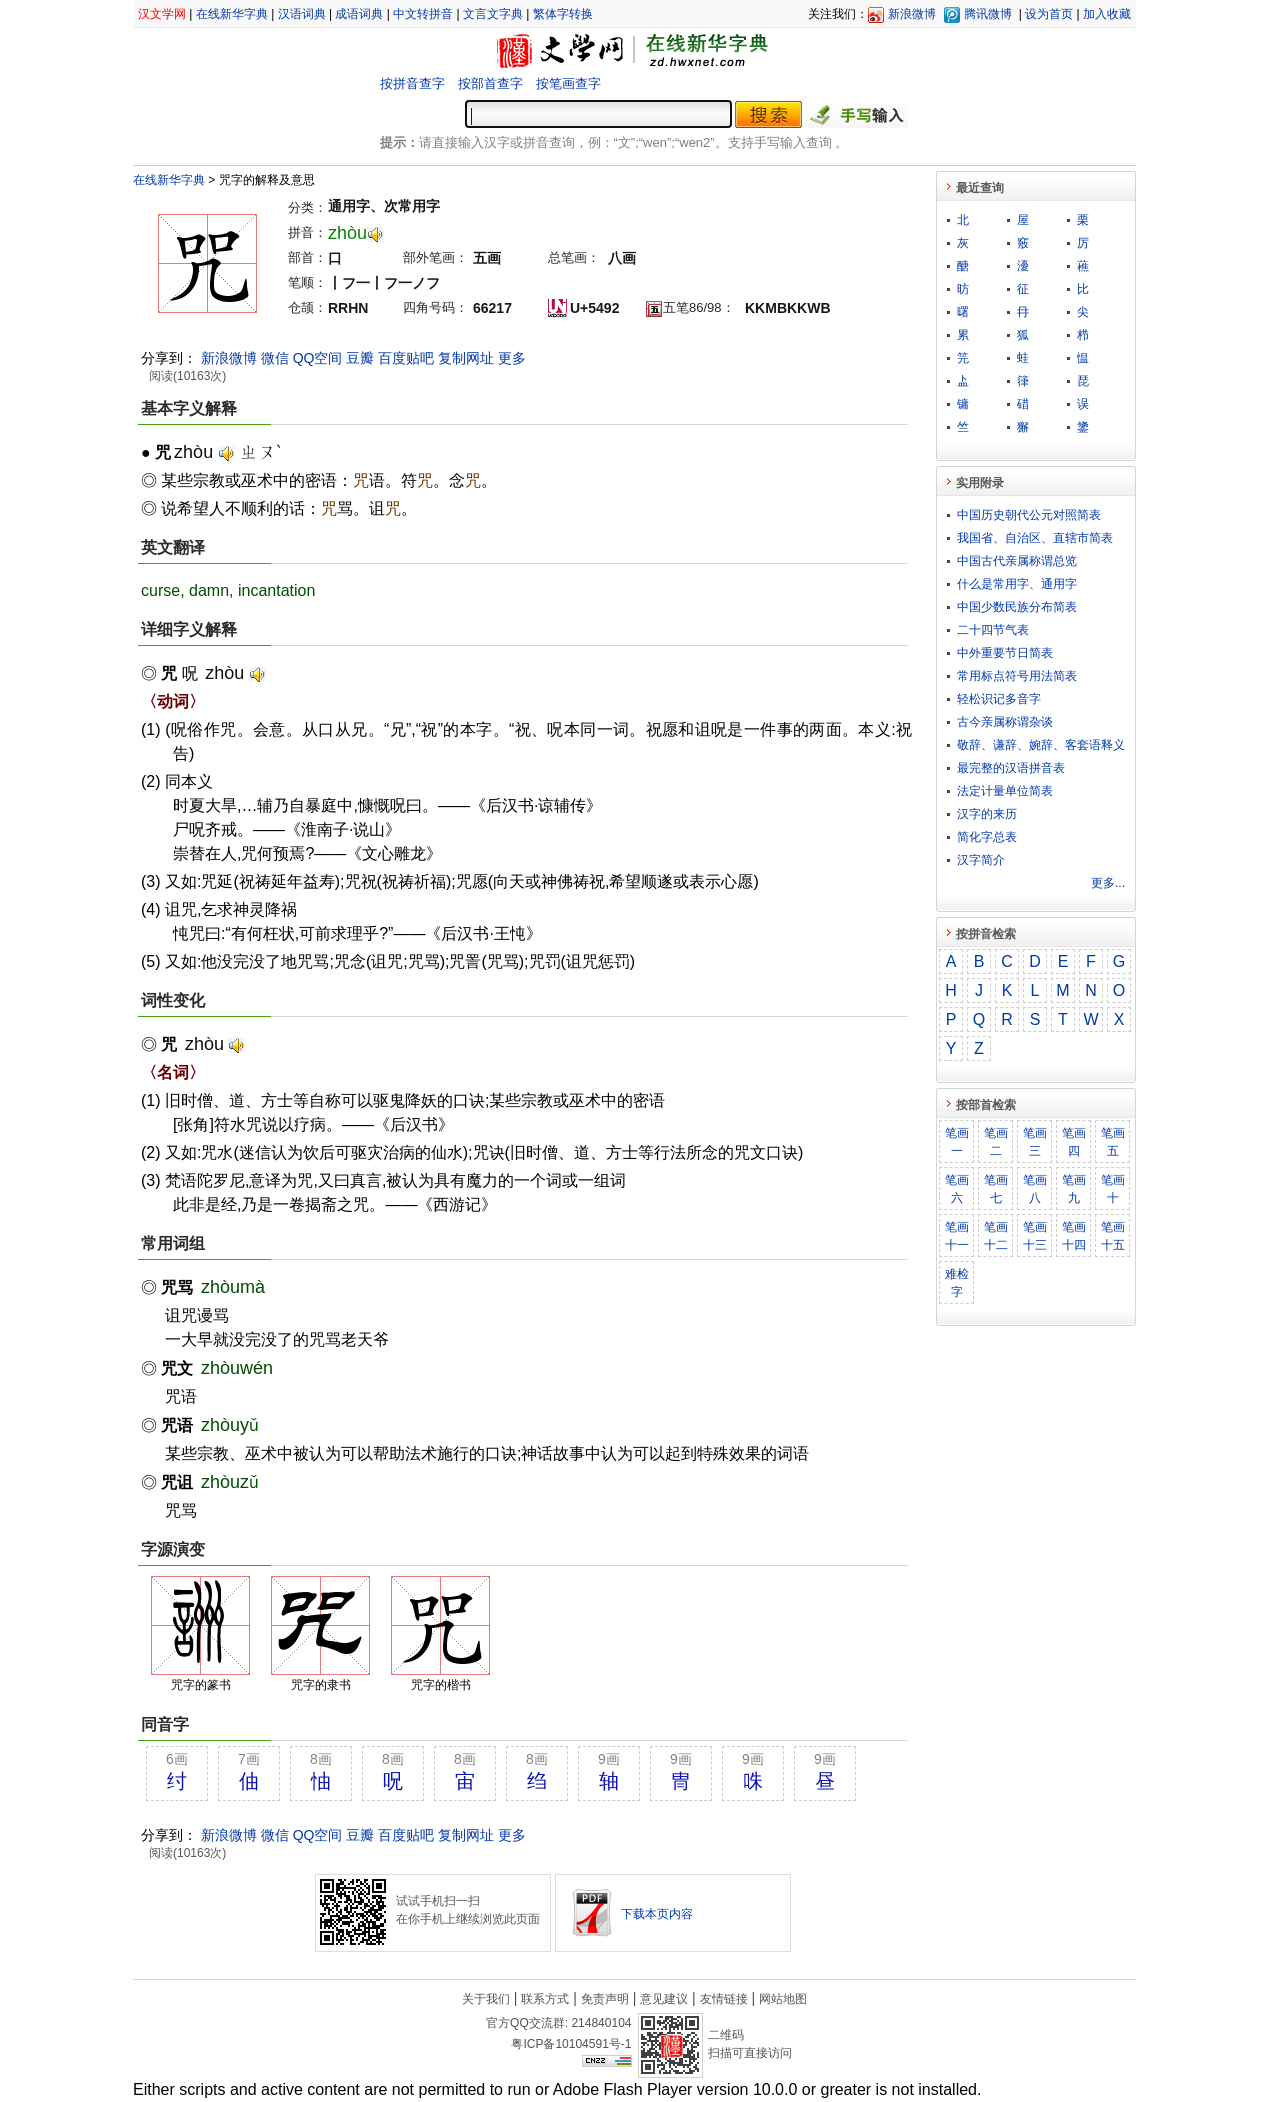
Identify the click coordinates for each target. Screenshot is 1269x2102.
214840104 (601, 2023)
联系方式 (545, 1999)
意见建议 (664, 1999)
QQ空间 (318, 358)
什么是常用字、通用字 (1017, 584)
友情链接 (724, 1999)
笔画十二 (996, 1236)
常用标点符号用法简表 (1017, 676)
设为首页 (1049, 14)
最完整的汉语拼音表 (1011, 768)
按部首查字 (490, 83)
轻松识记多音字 (999, 699)
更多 (512, 358)
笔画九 (1074, 1189)
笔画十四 (1074, 1236)
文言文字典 (493, 14)
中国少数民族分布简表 (1017, 607)
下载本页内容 (657, 1914)
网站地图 (783, 1999)
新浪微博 (912, 14)
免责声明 (605, 1999)
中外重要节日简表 (1005, 653)
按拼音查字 (412, 83)
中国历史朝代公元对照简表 (1029, 515)
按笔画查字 (568, 83)
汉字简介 (981, 860)
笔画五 (1113, 1142)
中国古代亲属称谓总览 (1017, 561)
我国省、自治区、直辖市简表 (1035, 538)
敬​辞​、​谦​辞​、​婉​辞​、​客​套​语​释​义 (1041, 745)
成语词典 (359, 14)
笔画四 (1074, 1142)
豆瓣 (360, 358)
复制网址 (466, 358)
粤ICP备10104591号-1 (571, 2044)
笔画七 (996, 1189)
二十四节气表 (993, 630)
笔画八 (1035, 1189)
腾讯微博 (988, 14)
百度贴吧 (406, 358)
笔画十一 (957, 1236)
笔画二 (996, 1142)
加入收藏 (1107, 14)
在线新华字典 (232, 14)
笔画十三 (1035, 1236)
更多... (1108, 883)
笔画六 (957, 1189)
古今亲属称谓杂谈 (1005, 722)
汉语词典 (302, 14)
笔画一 (957, 1142)
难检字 (957, 1283)
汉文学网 (162, 14)
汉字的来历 (987, 814)
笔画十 (1113, 1189)
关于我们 (486, 1999)
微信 (275, 358)
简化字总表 (987, 837)
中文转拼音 (423, 14)
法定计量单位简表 (1005, 791)
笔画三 (1035, 1142)
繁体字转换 (563, 14)
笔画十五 (1113, 1236)
